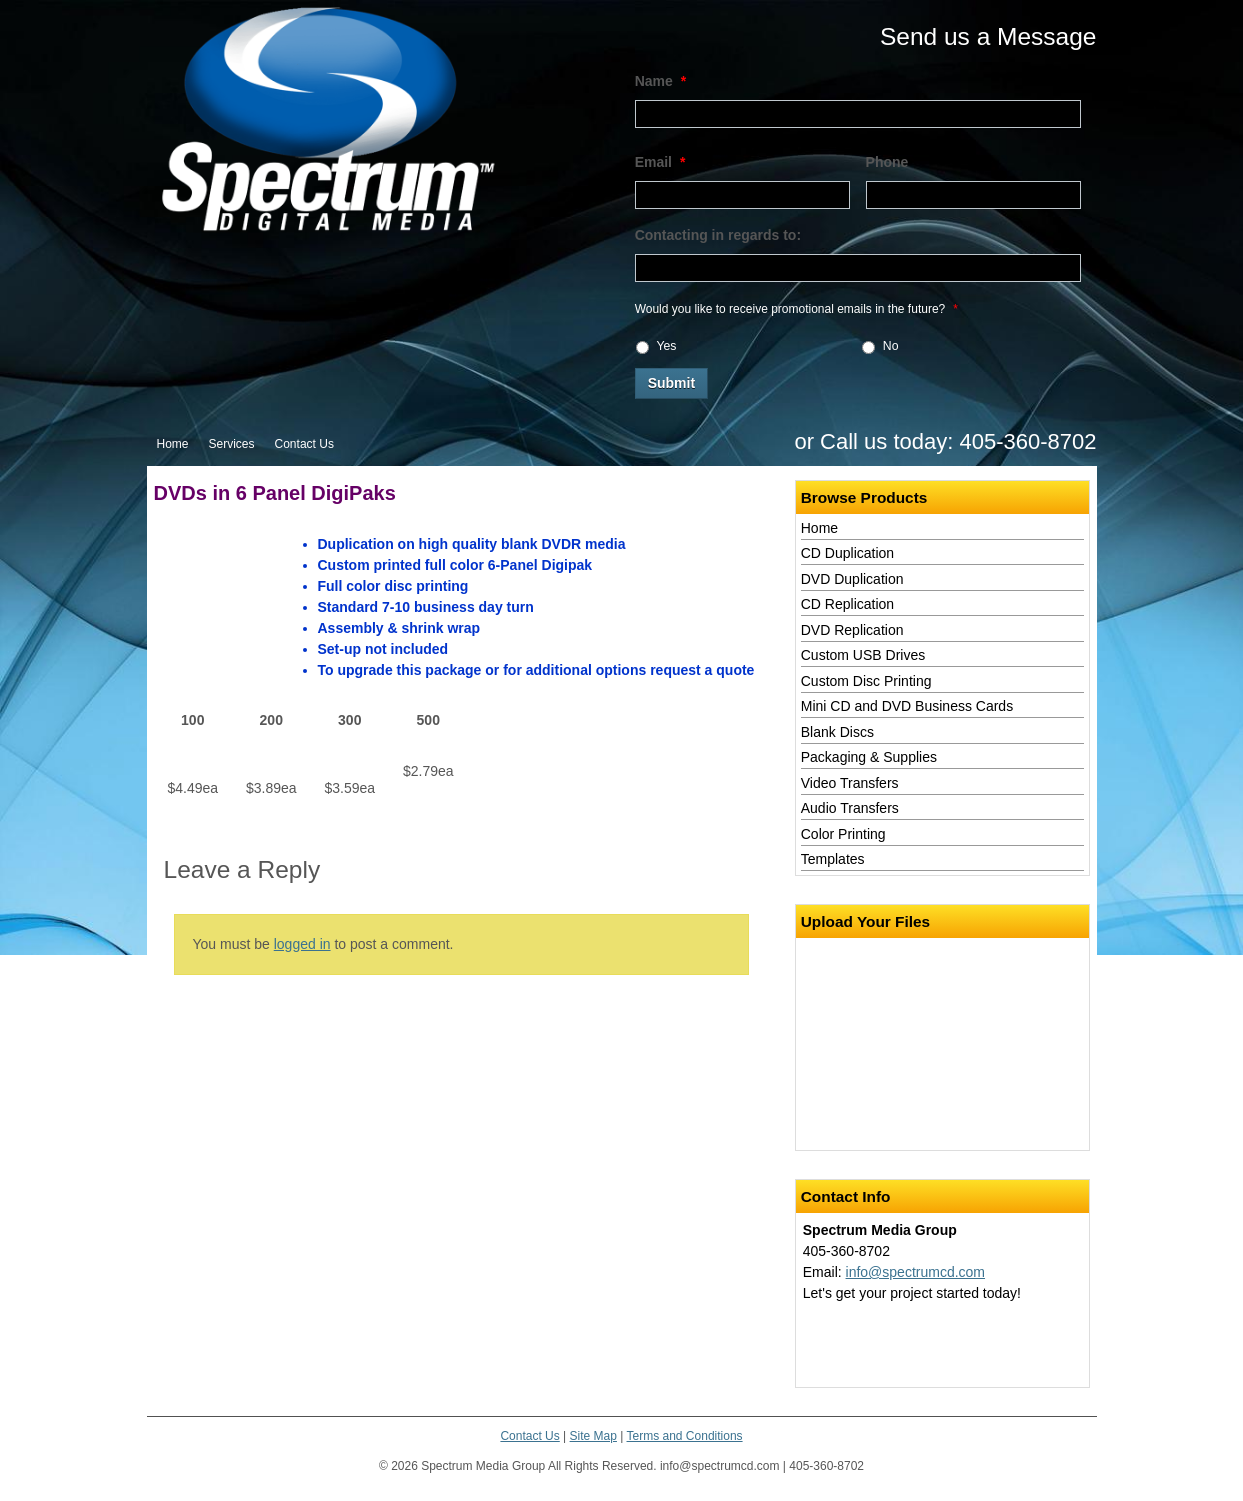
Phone (887, 162)
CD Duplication (847, 553)
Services (232, 444)
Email (660, 162)
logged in (302, 944)
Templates (833, 859)
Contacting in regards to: (718, 235)
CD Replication (847, 604)
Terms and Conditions (685, 1436)
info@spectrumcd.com (915, 1272)
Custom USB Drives (863, 655)
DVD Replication (852, 630)
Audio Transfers (850, 808)
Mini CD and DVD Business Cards (907, 706)
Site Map (593, 1436)
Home (173, 444)
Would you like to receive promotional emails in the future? (796, 309)
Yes (667, 346)
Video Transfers (850, 783)
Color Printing (843, 834)
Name (661, 81)
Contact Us (304, 444)
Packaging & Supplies (869, 757)
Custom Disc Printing (866, 681)
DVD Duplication (852, 579)
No (891, 346)
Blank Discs (837, 732)
